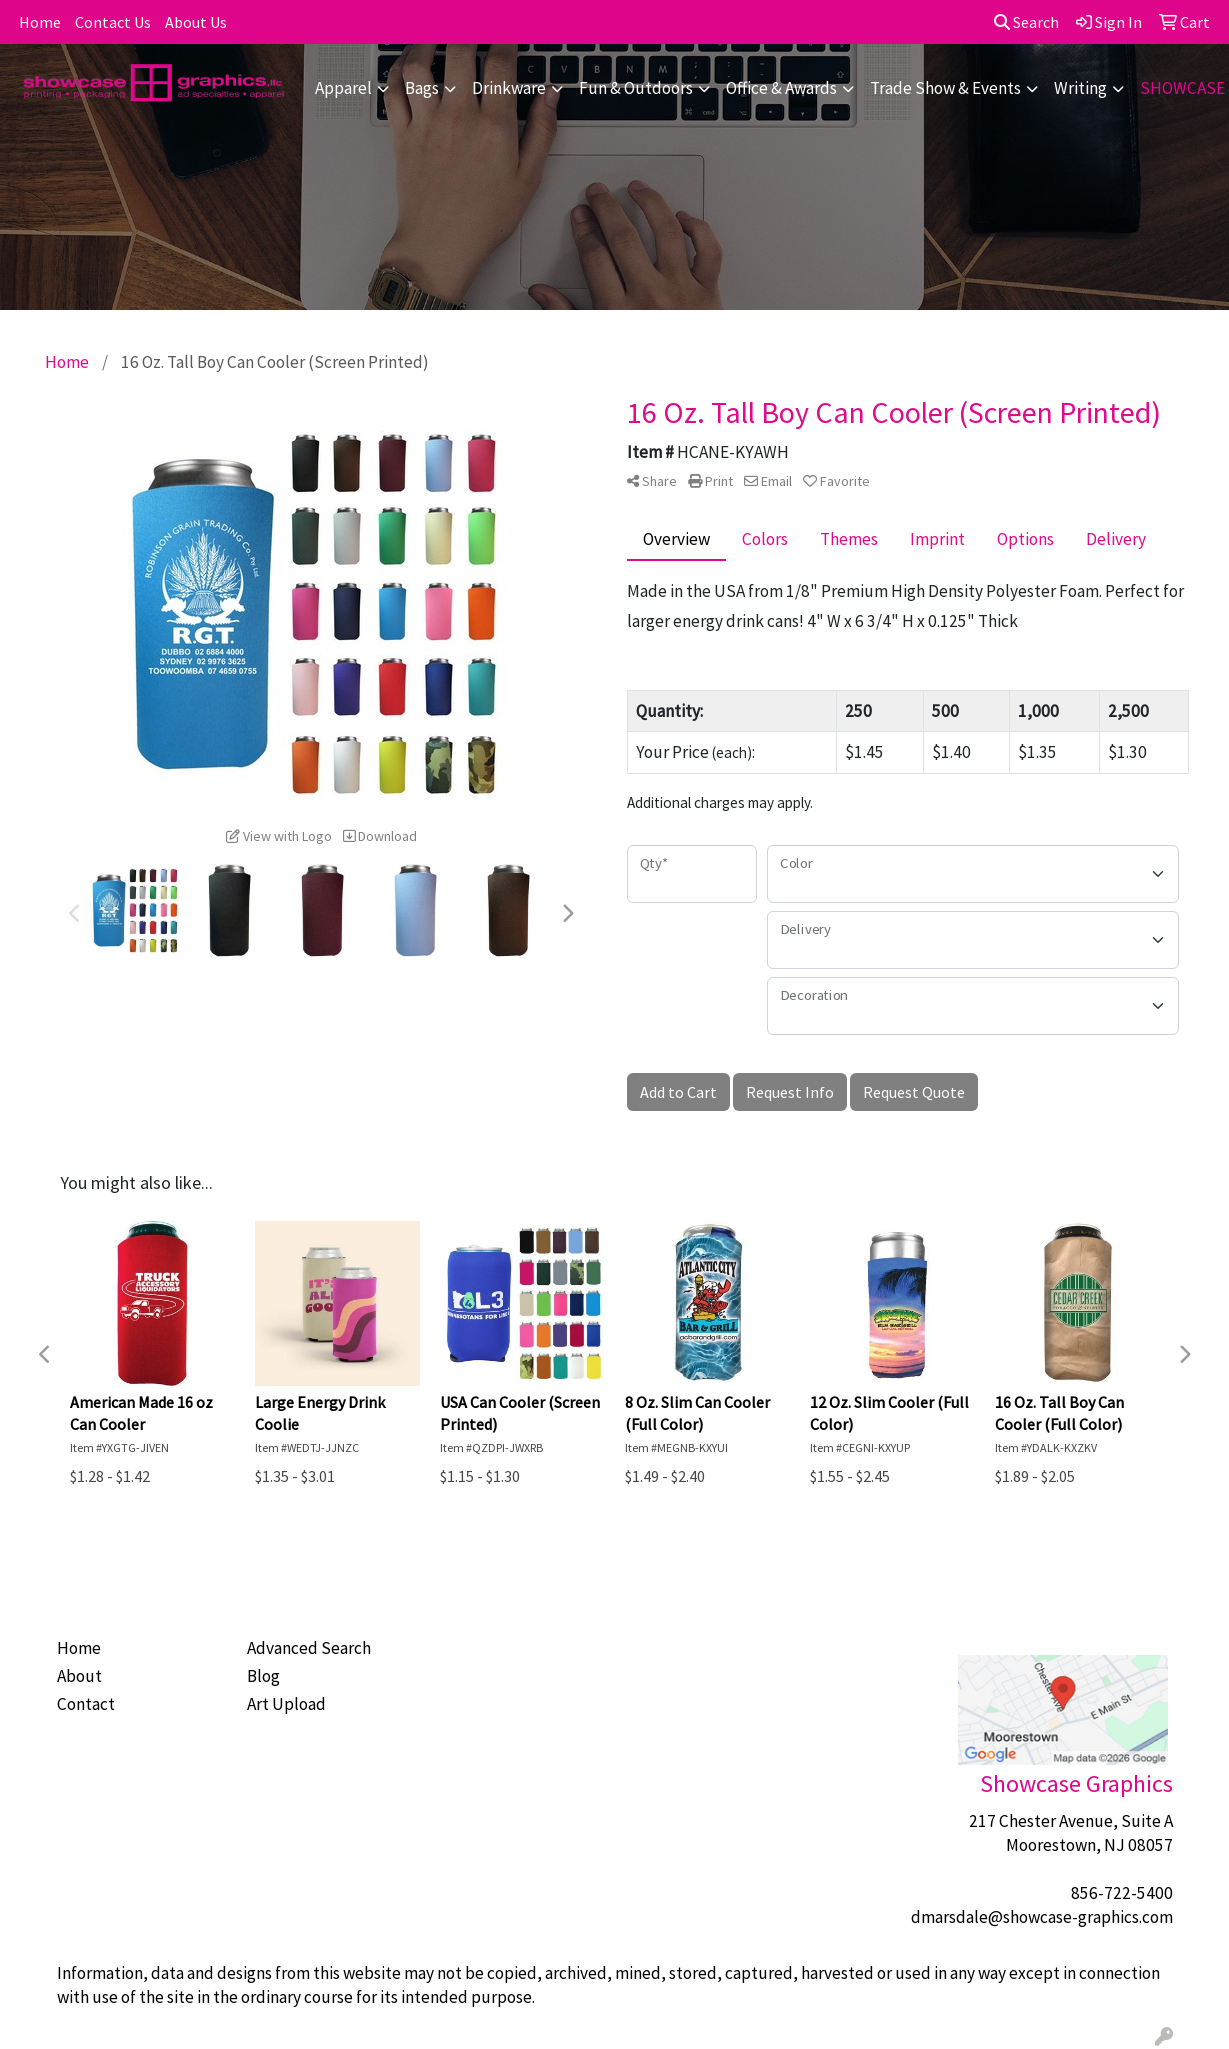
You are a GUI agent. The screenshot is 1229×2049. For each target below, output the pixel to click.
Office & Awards (781, 88)
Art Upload (286, 1704)
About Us (196, 22)
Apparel (343, 88)
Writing (1080, 88)
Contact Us (113, 22)
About (79, 1676)
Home (40, 22)
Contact (86, 1704)
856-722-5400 (1122, 1893)
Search (1026, 22)
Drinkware (509, 88)
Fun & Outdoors (636, 88)
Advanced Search (309, 1648)
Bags (422, 88)
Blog (263, 1676)
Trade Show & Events (945, 88)
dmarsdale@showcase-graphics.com (1042, 1917)
